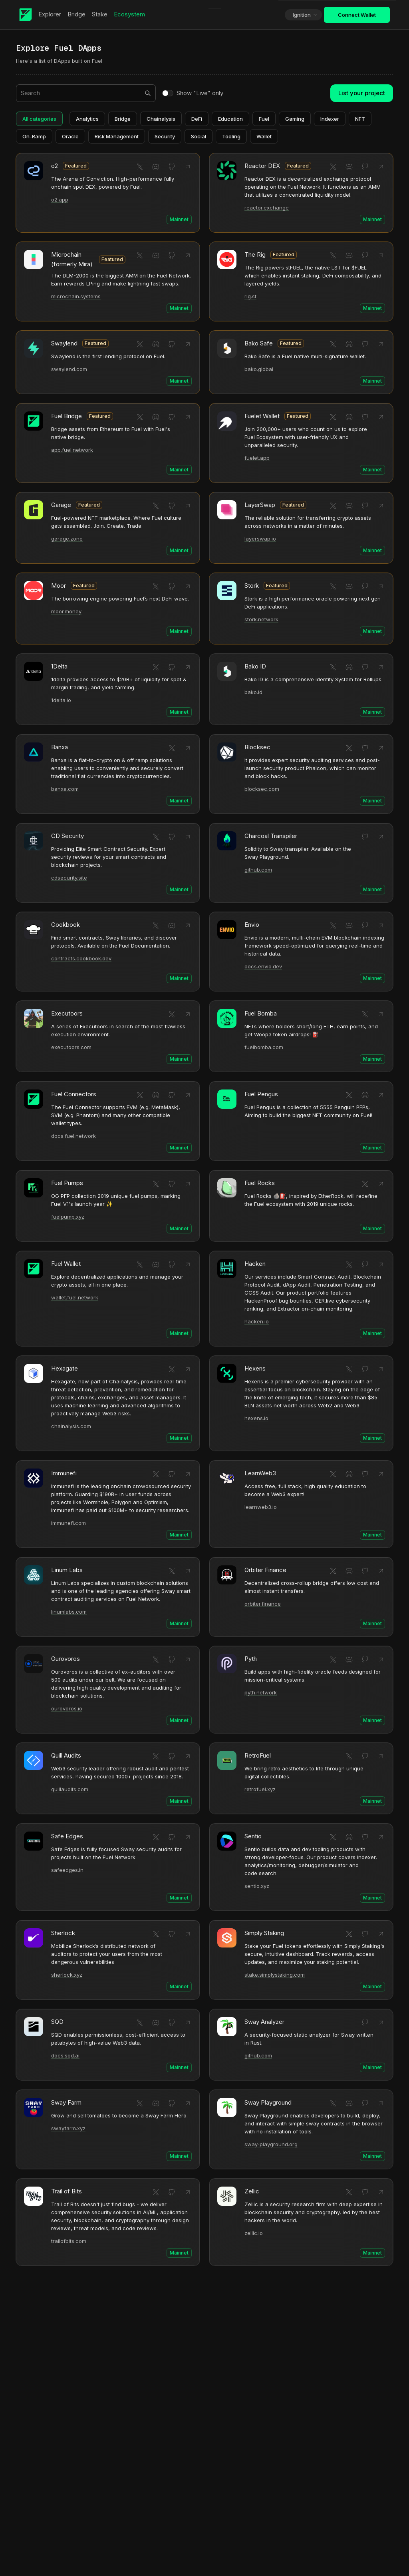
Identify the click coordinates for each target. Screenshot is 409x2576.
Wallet (264, 136)
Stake (99, 14)
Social (198, 136)
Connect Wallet (357, 15)
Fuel (264, 119)
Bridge (76, 14)
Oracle (70, 136)
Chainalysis (161, 119)
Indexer (329, 119)
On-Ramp (34, 136)
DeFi (196, 119)
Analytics (87, 119)
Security (165, 136)
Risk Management (117, 136)
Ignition (305, 15)
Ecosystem (129, 14)
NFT (360, 119)
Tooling (231, 136)
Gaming (294, 119)
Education (230, 119)
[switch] (167, 93)
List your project (361, 93)
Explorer (49, 14)
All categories (39, 119)
